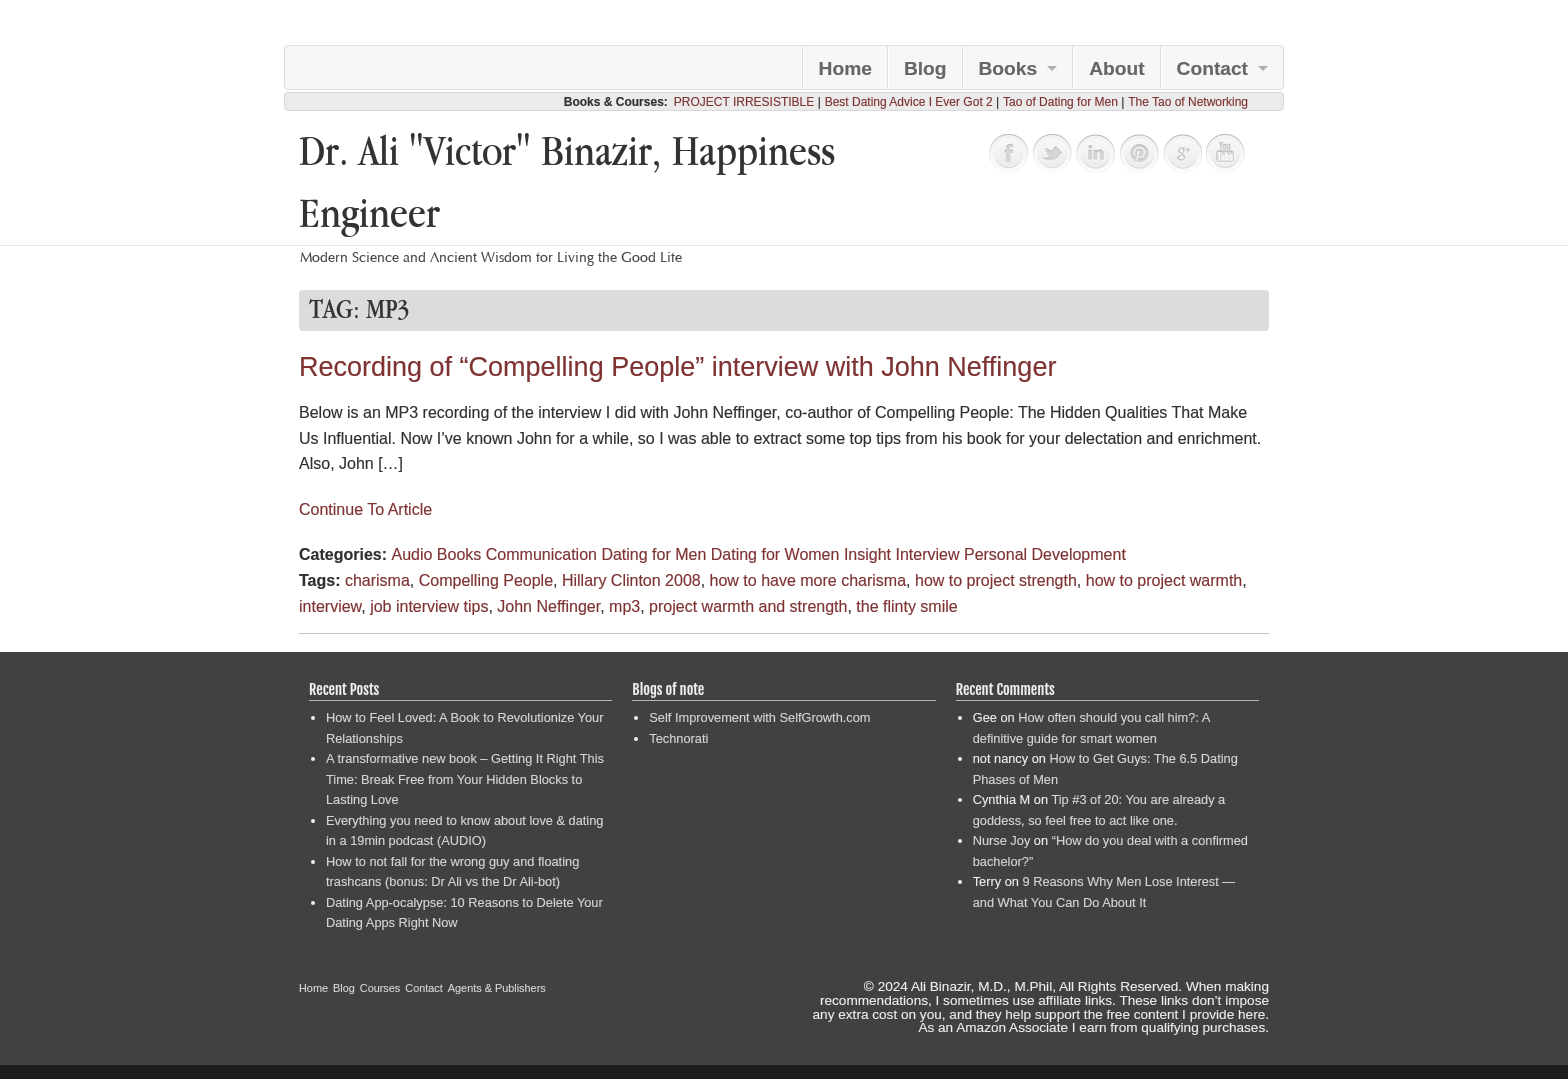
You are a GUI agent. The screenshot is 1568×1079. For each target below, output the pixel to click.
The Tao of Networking (1188, 102)
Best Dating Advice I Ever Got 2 (909, 102)
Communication (541, 554)
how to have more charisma (808, 580)
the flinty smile (906, 606)
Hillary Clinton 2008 (631, 580)
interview (330, 606)
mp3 (624, 606)
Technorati (678, 738)
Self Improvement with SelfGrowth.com (759, 717)
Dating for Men (653, 554)
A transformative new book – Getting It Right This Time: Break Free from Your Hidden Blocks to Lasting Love (465, 779)
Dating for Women (775, 554)
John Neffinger (548, 606)
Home (845, 68)
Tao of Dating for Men (1060, 102)
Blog (925, 68)
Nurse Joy (1002, 840)
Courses (380, 988)
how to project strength (996, 580)
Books (1008, 68)
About (1116, 68)
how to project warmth (1164, 580)
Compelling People (486, 580)
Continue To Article (365, 509)
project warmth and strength (748, 606)
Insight (867, 554)
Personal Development (1045, 554)
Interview (927, 554)
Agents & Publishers (497, 988)
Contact (1212, 68)
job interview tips (429, 606)
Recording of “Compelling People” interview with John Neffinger (677, 367)
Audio (411, 554)
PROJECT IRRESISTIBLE (744, 102)
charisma (377, 580)
